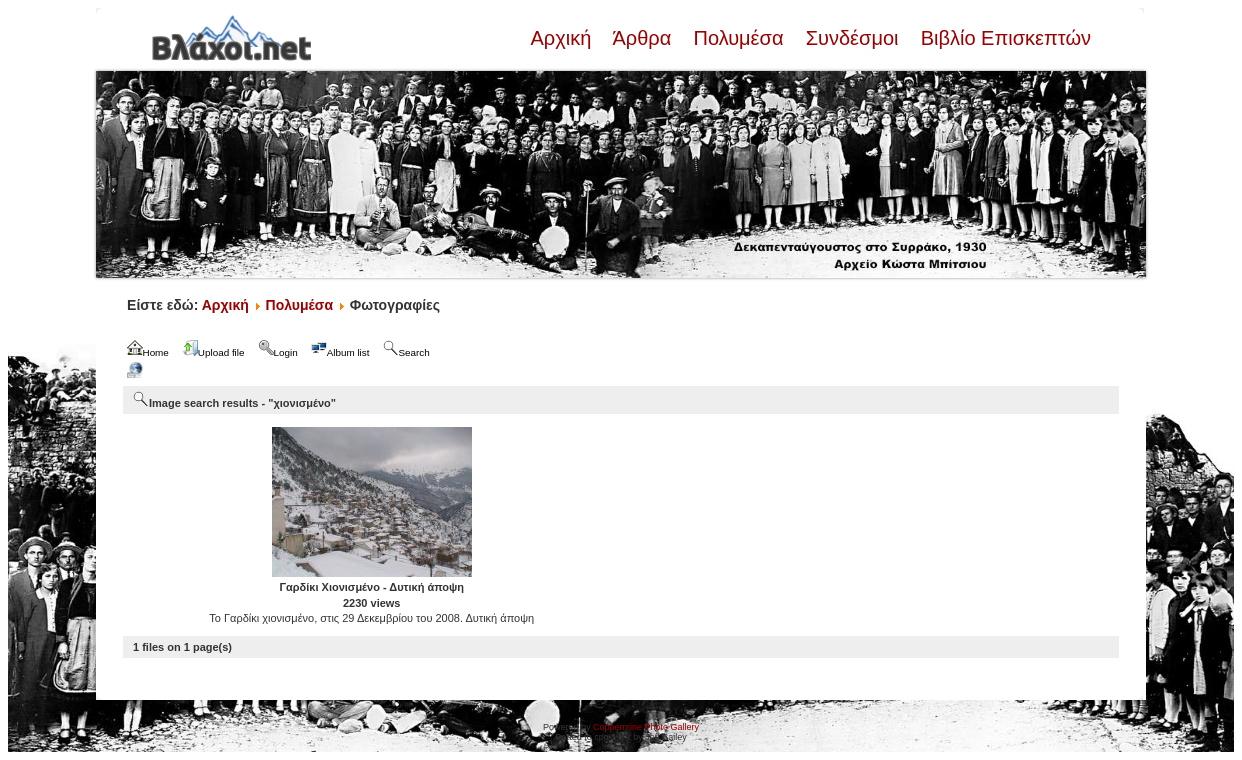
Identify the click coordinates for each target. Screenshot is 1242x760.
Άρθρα (642, 38)
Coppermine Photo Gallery (646, 727)
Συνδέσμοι (852, 38)
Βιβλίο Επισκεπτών (1003, 38)
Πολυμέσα (738, 38)
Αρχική (563, 38)
